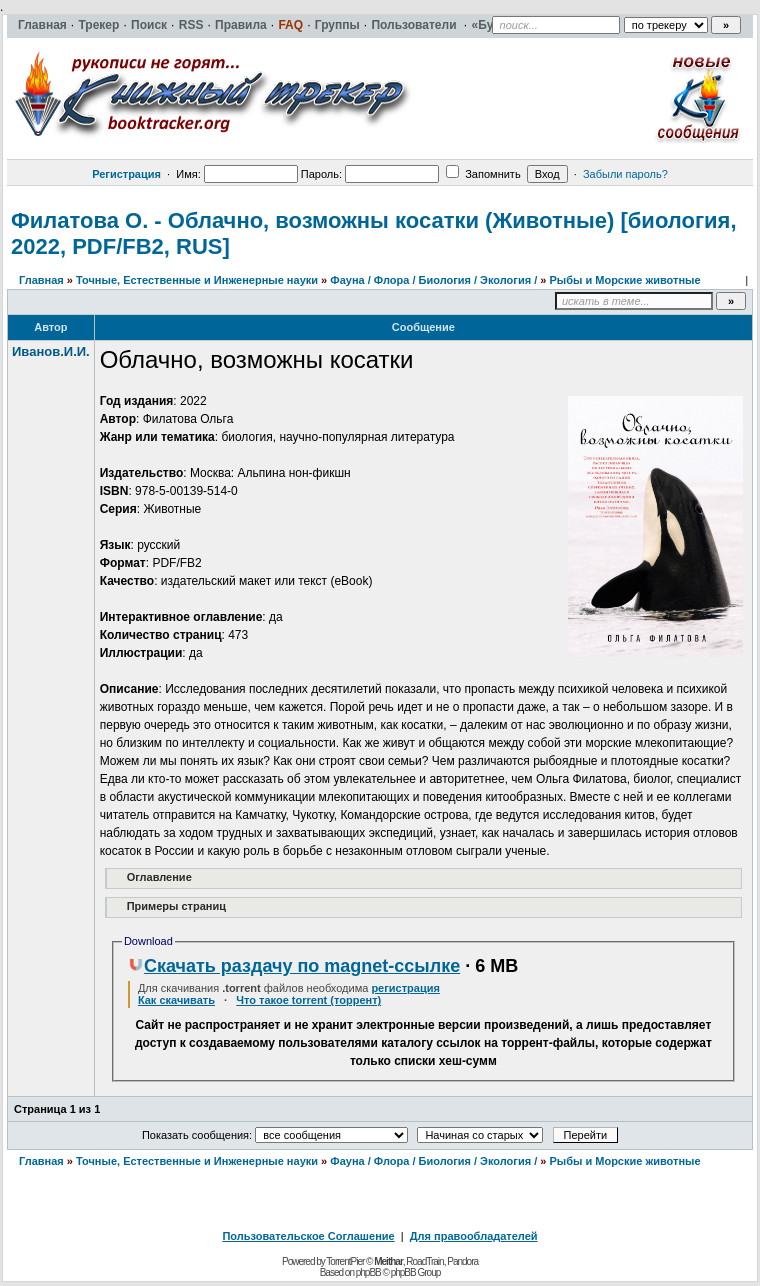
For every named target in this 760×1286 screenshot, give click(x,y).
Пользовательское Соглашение (308, 1236)
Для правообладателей (474, 1236)
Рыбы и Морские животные (624, 280)
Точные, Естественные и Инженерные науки (197, 280)
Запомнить (483, 174)
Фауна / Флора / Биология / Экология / (433, 280)
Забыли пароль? (625, 174)
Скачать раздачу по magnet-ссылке (294, 966)
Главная (41, 280)
